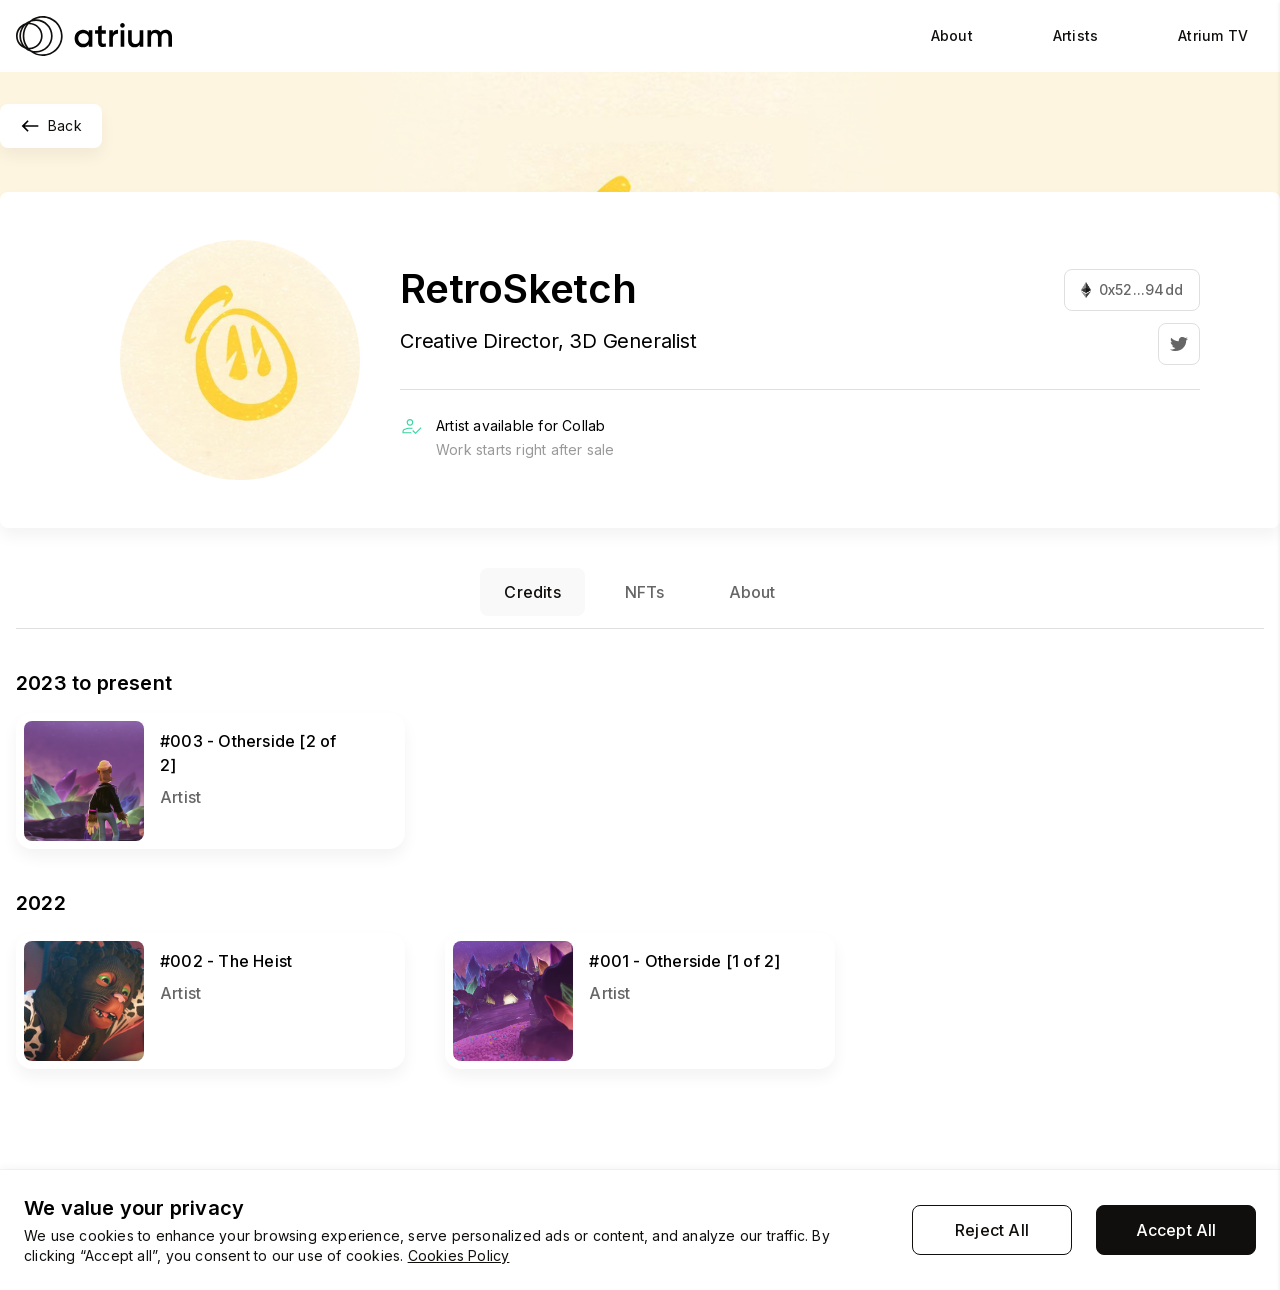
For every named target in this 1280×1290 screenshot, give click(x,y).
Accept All (1176, 1230)
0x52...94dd (1132, 289)
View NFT (54, 722)
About (952, 35)
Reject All (992, 1230)
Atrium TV (1213, 35)
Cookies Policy (459, 1255)
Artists (1075, 35)
